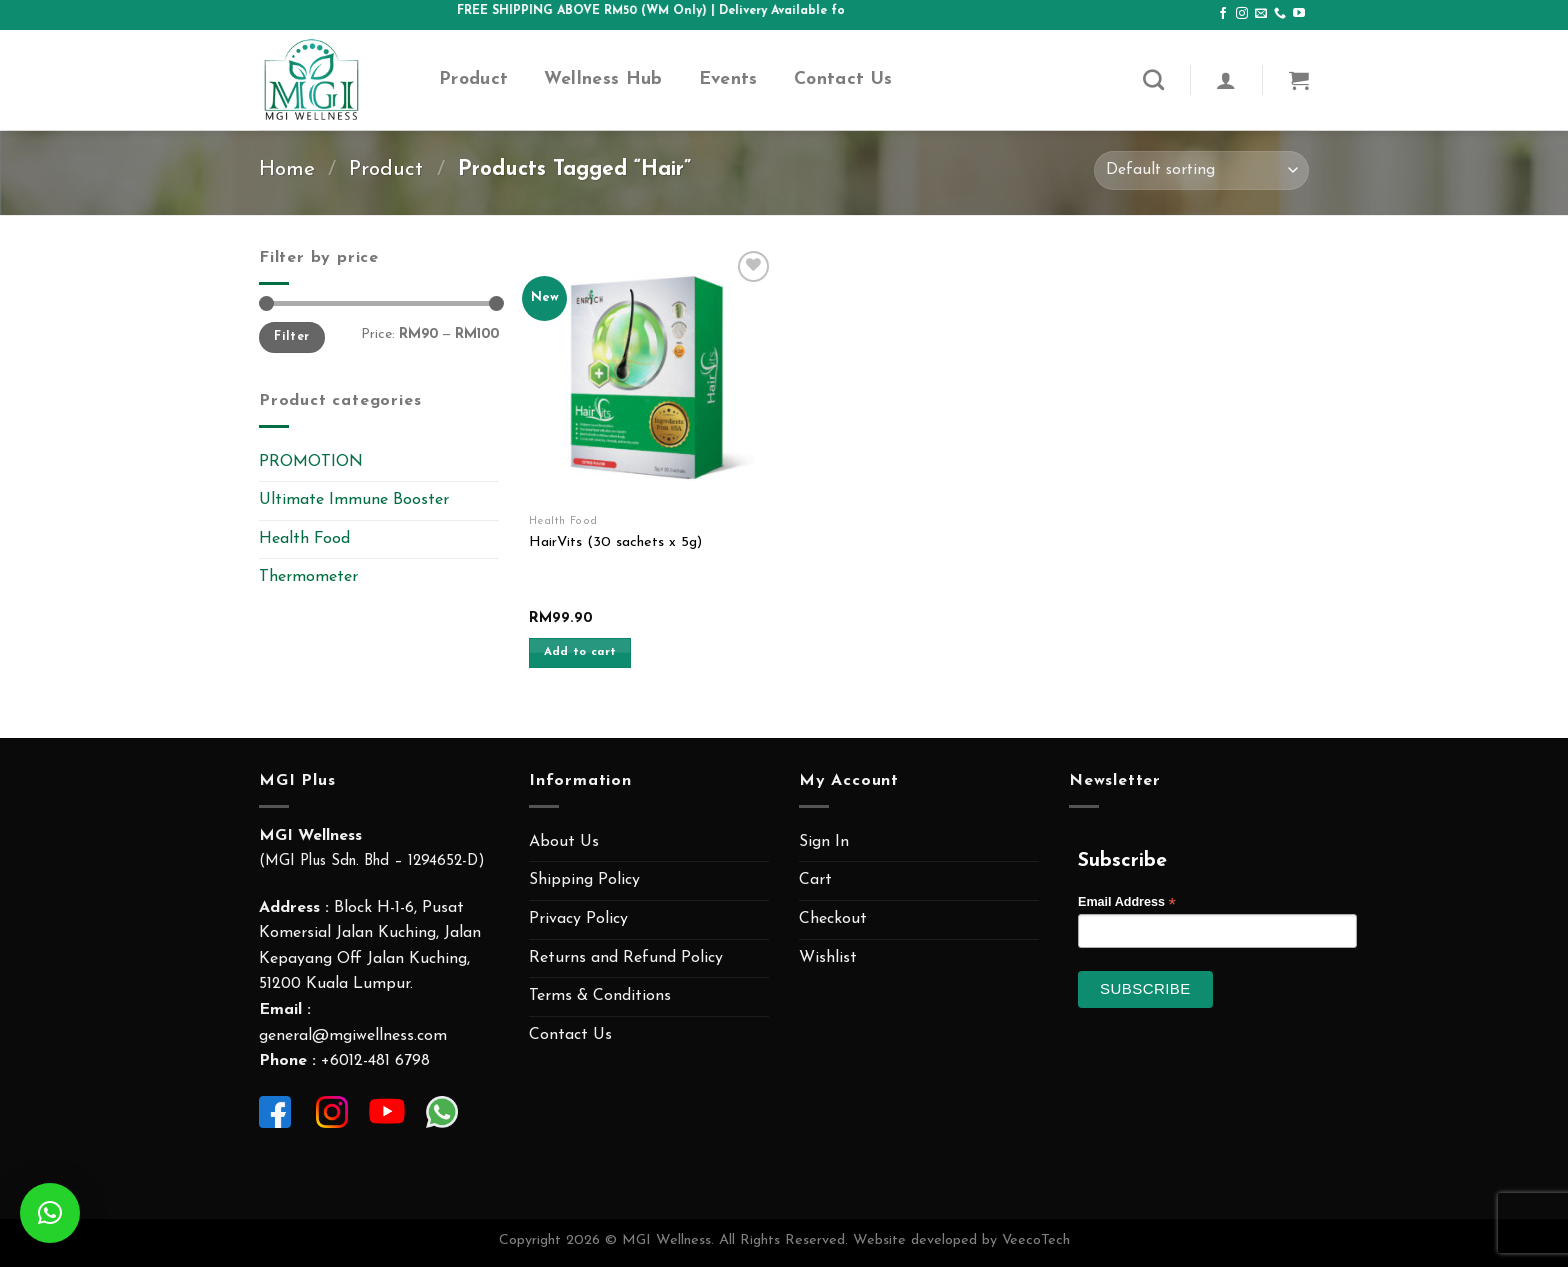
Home (287, 169)
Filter (291, 337)
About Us (564, 842)
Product (473, 79)
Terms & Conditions (600, 996)
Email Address (1127, 902)
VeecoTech (1036, 1240)
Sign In (824, 842)
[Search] (1153, 79)
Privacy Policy (578, 919)
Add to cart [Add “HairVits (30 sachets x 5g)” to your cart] (580, 652)
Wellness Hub (603, 79)
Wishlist (828, 958)
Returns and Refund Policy (626, 958)
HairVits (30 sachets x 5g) (615, 542)
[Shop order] (1201, 170)
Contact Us (843, 79)
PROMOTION (311, 462)
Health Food (304, 539)
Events (728, 79)
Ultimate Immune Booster (354, 500)
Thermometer (308, 577)
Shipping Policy (584, 880)
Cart (815, 880)
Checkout (833, 919)
